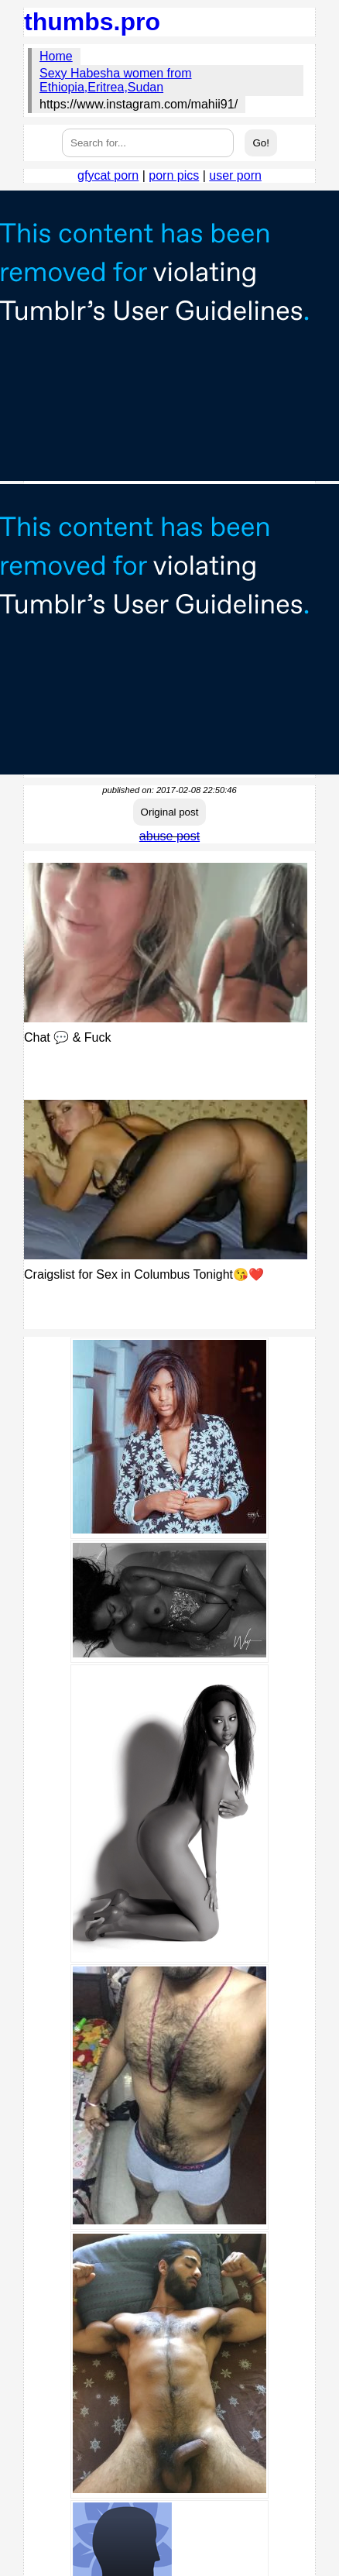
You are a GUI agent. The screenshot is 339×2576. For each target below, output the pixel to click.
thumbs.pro (92, 22)
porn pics (174, 175)
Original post (170, 812)
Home (56, 56)
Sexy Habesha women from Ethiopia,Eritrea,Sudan (115, 80)
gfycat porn (108, 175)
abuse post (169, 836)
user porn (235, 175)
